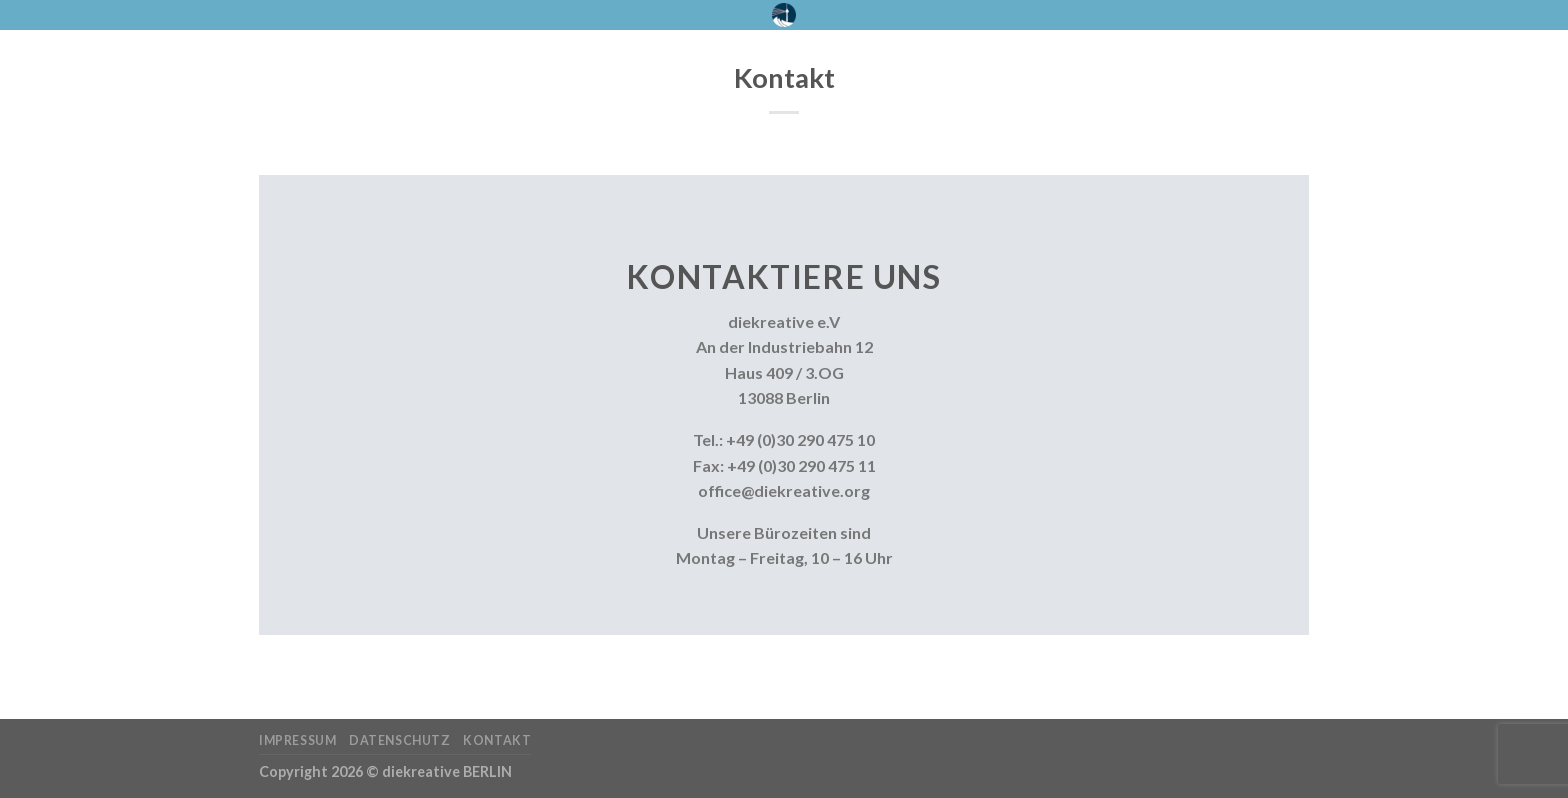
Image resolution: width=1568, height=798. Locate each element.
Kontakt (497, 740)
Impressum (298, 740)
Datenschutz (400, 740)
